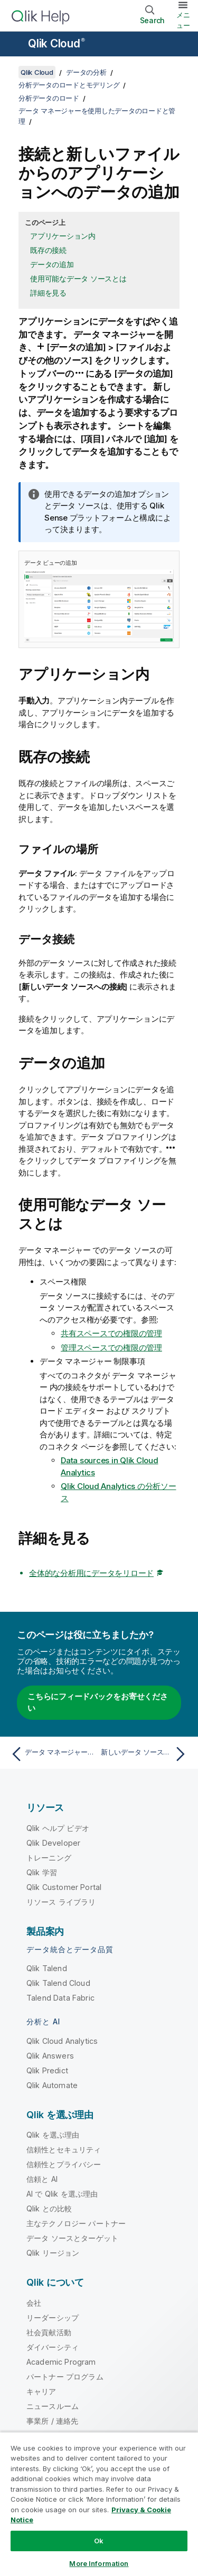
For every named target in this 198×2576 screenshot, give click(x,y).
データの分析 (86, 72)
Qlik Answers (50, 2055)
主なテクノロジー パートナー (76, 2223)
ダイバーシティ (52, 2347)
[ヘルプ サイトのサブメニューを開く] (15, 45)
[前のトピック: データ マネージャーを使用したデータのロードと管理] (52, 1754)
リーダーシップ (52, 2317)
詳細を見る (48, 292)
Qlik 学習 (41, 1872)
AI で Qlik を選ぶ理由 (62, 2193)
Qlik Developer (53, 1842)
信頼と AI (42, 2179)
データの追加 (52, 264)
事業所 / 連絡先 (52, 2420)
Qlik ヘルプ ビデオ (57, 1828)
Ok (98, 2540)
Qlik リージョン (53, 2252)
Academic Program (61, 2361)
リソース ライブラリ (61, 1901)
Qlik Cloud (56, 43)
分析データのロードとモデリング (68, 85)
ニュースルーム (52, 2406)
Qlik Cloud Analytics (62, 2040)
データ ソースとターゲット (72, 2238)
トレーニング (48, 1857)
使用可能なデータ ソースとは (78, 278)
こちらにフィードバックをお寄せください (97, 1702)
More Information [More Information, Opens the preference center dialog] (98, 2563)
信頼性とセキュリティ (63, 2149)
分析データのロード (48, 98)
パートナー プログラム (64, 2376)
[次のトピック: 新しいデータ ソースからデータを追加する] (145, 1754)
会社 (33, 2302)
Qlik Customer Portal (63, 1887)
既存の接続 (48, 250)
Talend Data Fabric (60, 1997)
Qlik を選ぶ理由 (53, 2134)
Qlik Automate (52, 2085)
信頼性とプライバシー (63, 2164)
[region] (99, 2504)
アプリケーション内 (63, 235)
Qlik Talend (46, 1968)
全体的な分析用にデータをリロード (91, 1573)
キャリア (41, 2391)
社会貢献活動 (48, 2332)
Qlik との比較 (49, 2208)
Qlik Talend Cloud (58, 1982)
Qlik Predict (47, 2070)
